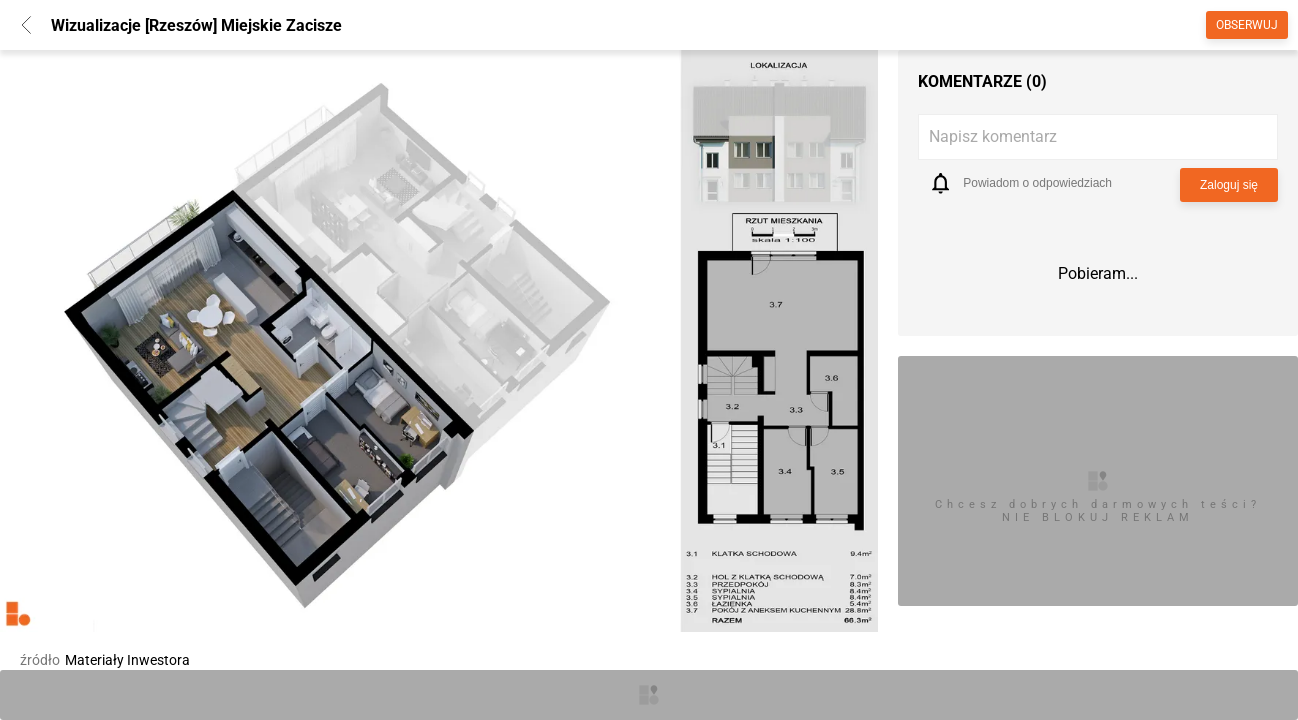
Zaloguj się (1229, 185)
